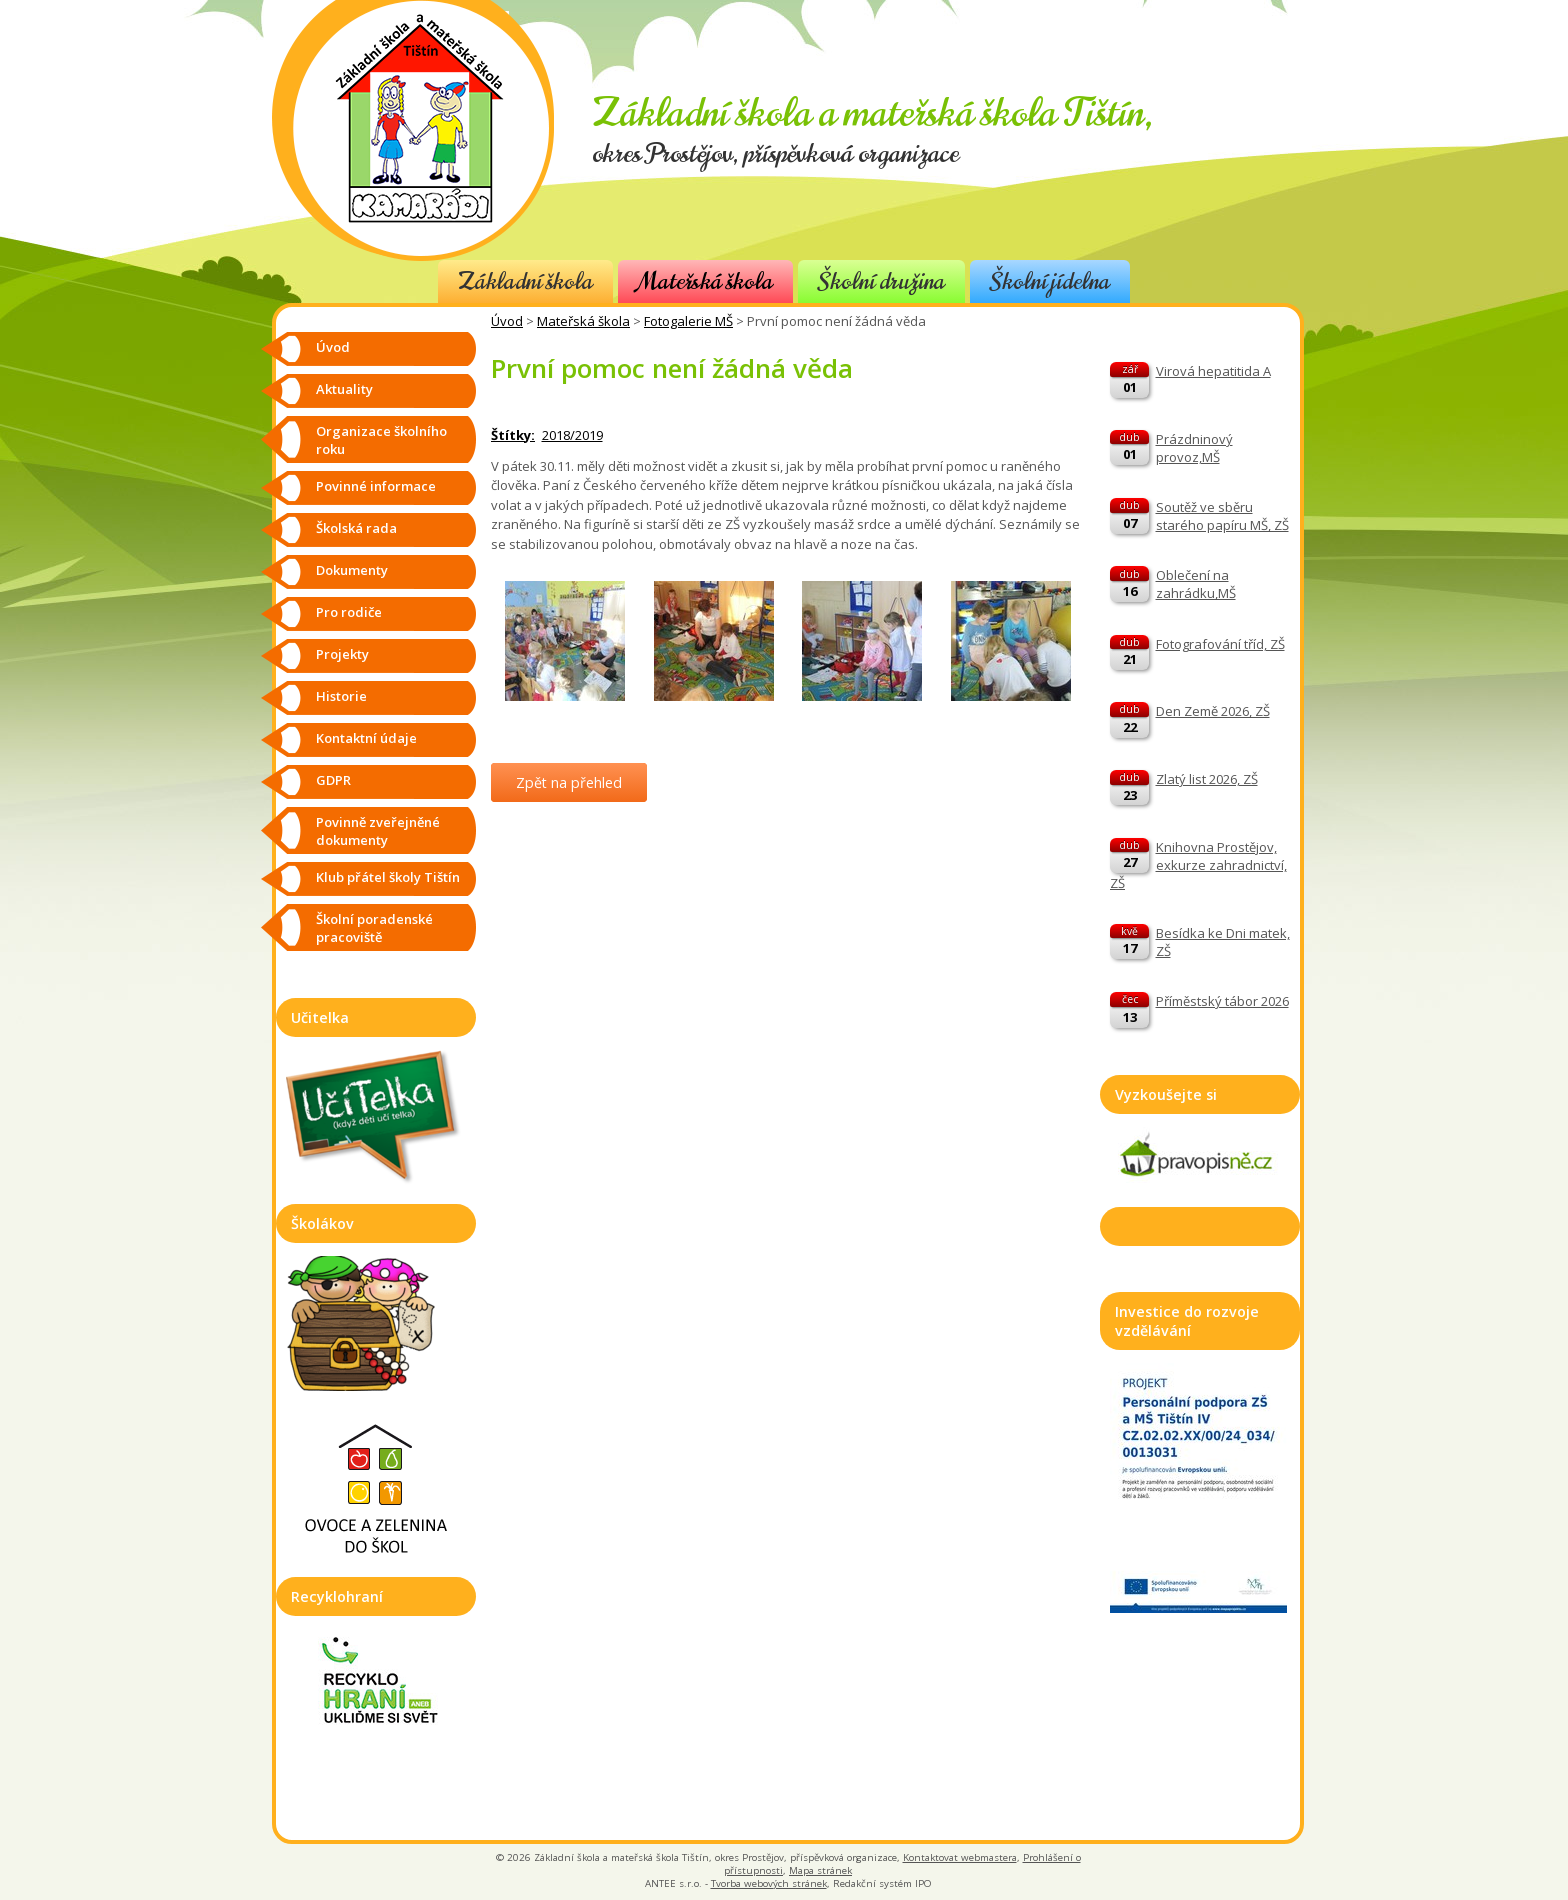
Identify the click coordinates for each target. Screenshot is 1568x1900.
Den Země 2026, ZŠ (1213, 711)
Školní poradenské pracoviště (374, 928)
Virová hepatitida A (1213, 371)
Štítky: (513, 435)
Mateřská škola (705, 281)
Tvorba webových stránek (769, 1883)
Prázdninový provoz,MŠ (1194, 448)
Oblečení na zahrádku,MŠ (1196, 584)
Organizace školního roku (381, 440)
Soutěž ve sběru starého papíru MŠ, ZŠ (1222, 516)
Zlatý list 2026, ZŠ (1207, 779)
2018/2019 (572, 435)
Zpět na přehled (569, 782)
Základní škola (525, 281)
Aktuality (344, 389)
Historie (341, 696)
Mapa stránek (820, 1870)
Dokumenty (352, 570)
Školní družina (881, 281)
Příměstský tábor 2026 (1222, 1001)
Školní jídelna (1050, 281)
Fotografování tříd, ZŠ (1220, 644)
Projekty (342, 654)
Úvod (507, 321)
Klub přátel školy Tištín (388, 877)
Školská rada (356, 528)
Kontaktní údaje (366, 738)
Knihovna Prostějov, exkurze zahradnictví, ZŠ (1198, 865)
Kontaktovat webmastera (960, 1857)
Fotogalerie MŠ (688, 321)
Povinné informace (376, 486)
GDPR (333, 780)
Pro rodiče (349, 612)
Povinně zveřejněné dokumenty (378, 831)
